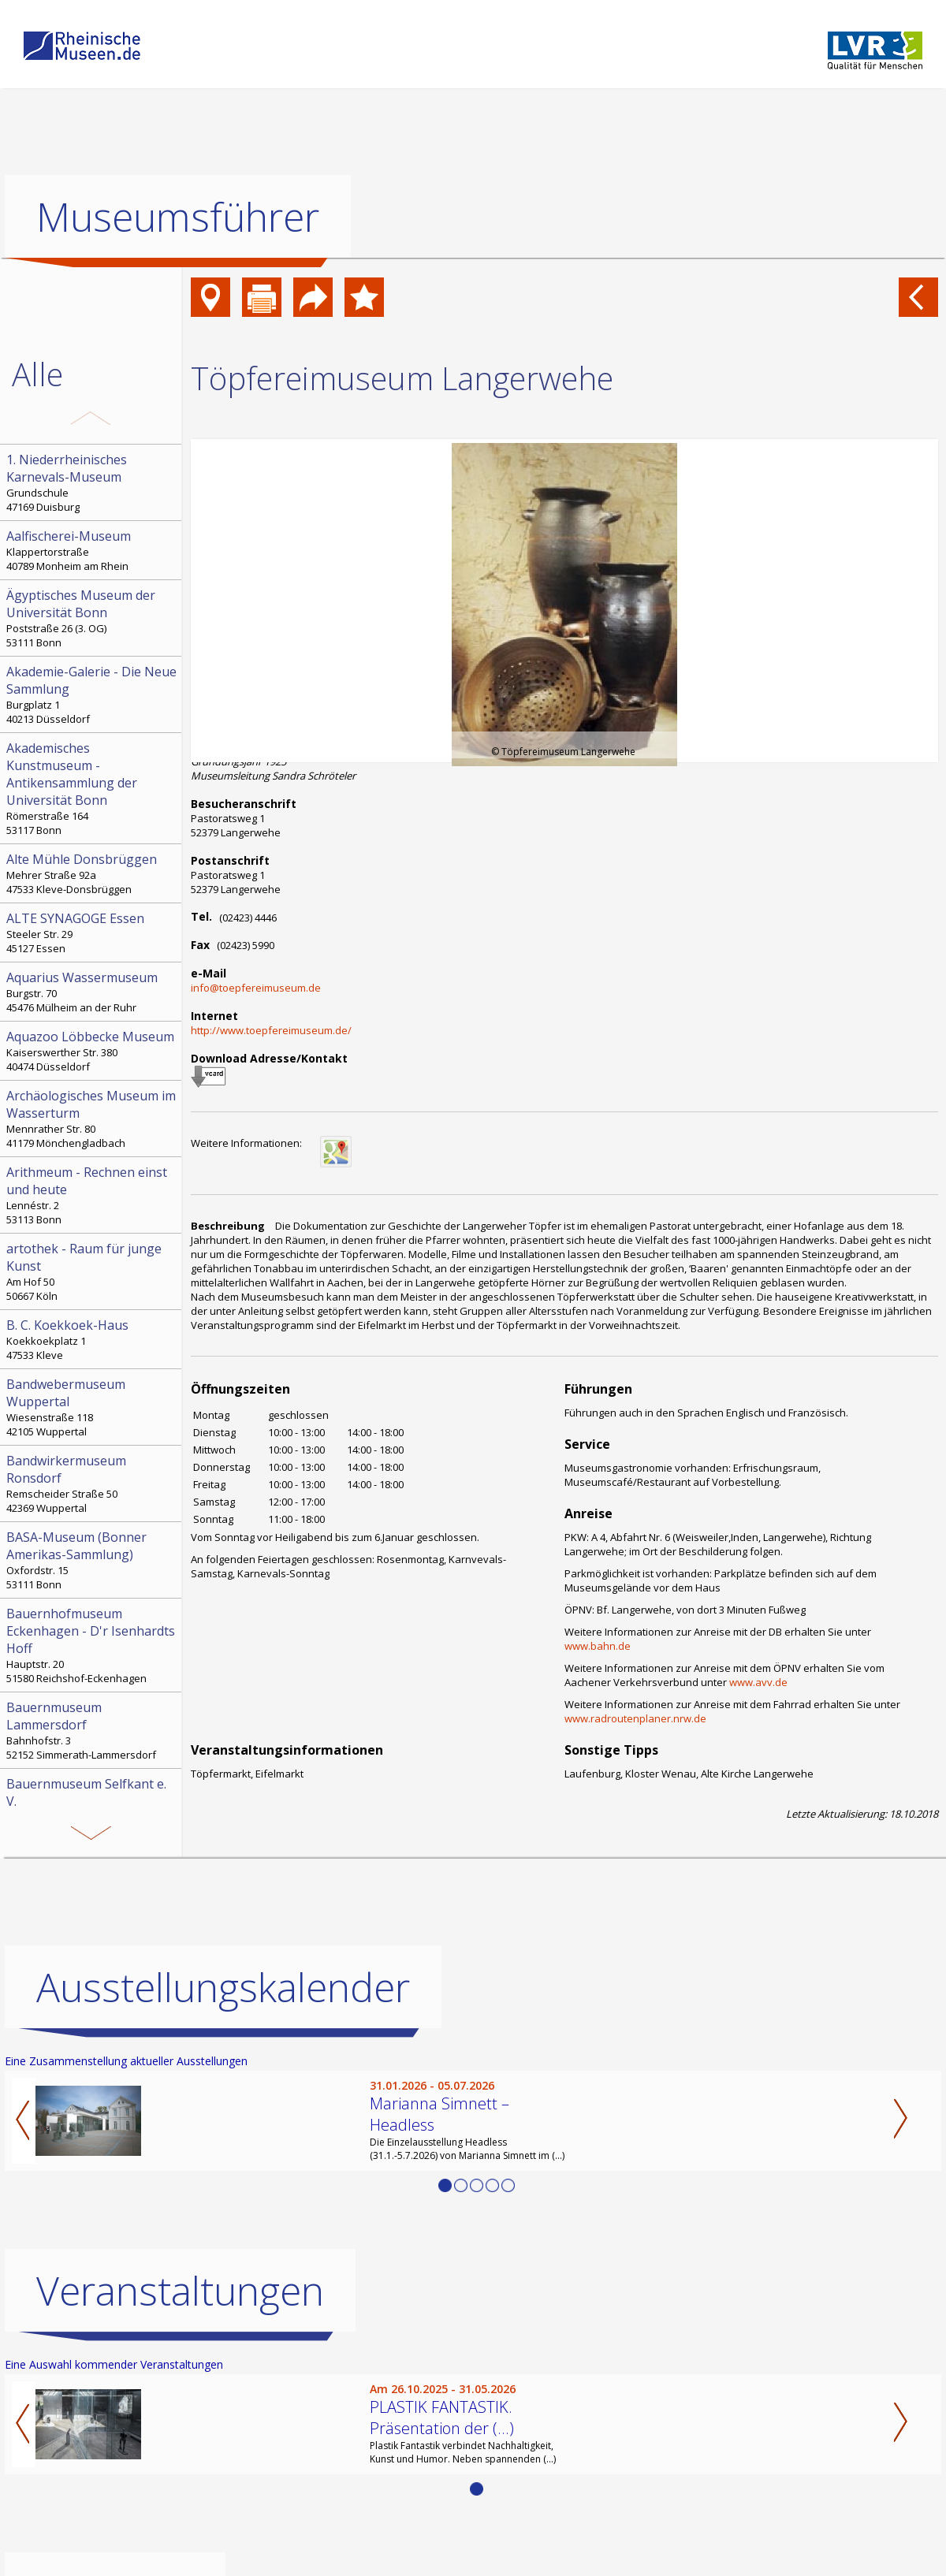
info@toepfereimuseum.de (256, 988)
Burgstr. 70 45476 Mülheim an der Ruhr (92, 991)
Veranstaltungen (180, 2290)
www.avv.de (758, 1682)
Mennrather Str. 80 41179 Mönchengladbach (92, 1118)
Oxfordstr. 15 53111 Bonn (92, 1559)
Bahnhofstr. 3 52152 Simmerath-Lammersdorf (92, 1730)
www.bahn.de (597, 1646)
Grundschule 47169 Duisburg (92, 482)
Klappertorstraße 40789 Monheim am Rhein (92, 550)
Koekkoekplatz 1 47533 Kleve (92, 1339)
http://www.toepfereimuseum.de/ (271, 1030)
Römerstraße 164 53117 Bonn (92, 788)
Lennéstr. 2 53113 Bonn (92, 1195)
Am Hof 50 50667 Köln (92, 1271)
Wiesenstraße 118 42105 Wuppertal (92, 1407)
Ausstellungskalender (223, 1987)
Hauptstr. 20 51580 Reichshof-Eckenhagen (92, 1645)
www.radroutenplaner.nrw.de (635, 1718)
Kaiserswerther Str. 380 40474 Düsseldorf (92, 1051)
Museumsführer (177, 217)
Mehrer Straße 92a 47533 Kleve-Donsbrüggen (92, 873)
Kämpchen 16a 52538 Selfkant (92, 1806)
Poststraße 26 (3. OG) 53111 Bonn (92, 618)
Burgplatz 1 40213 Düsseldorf (92, 694)
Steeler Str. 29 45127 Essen (92, 932)
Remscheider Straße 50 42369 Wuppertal (92, 1483)
